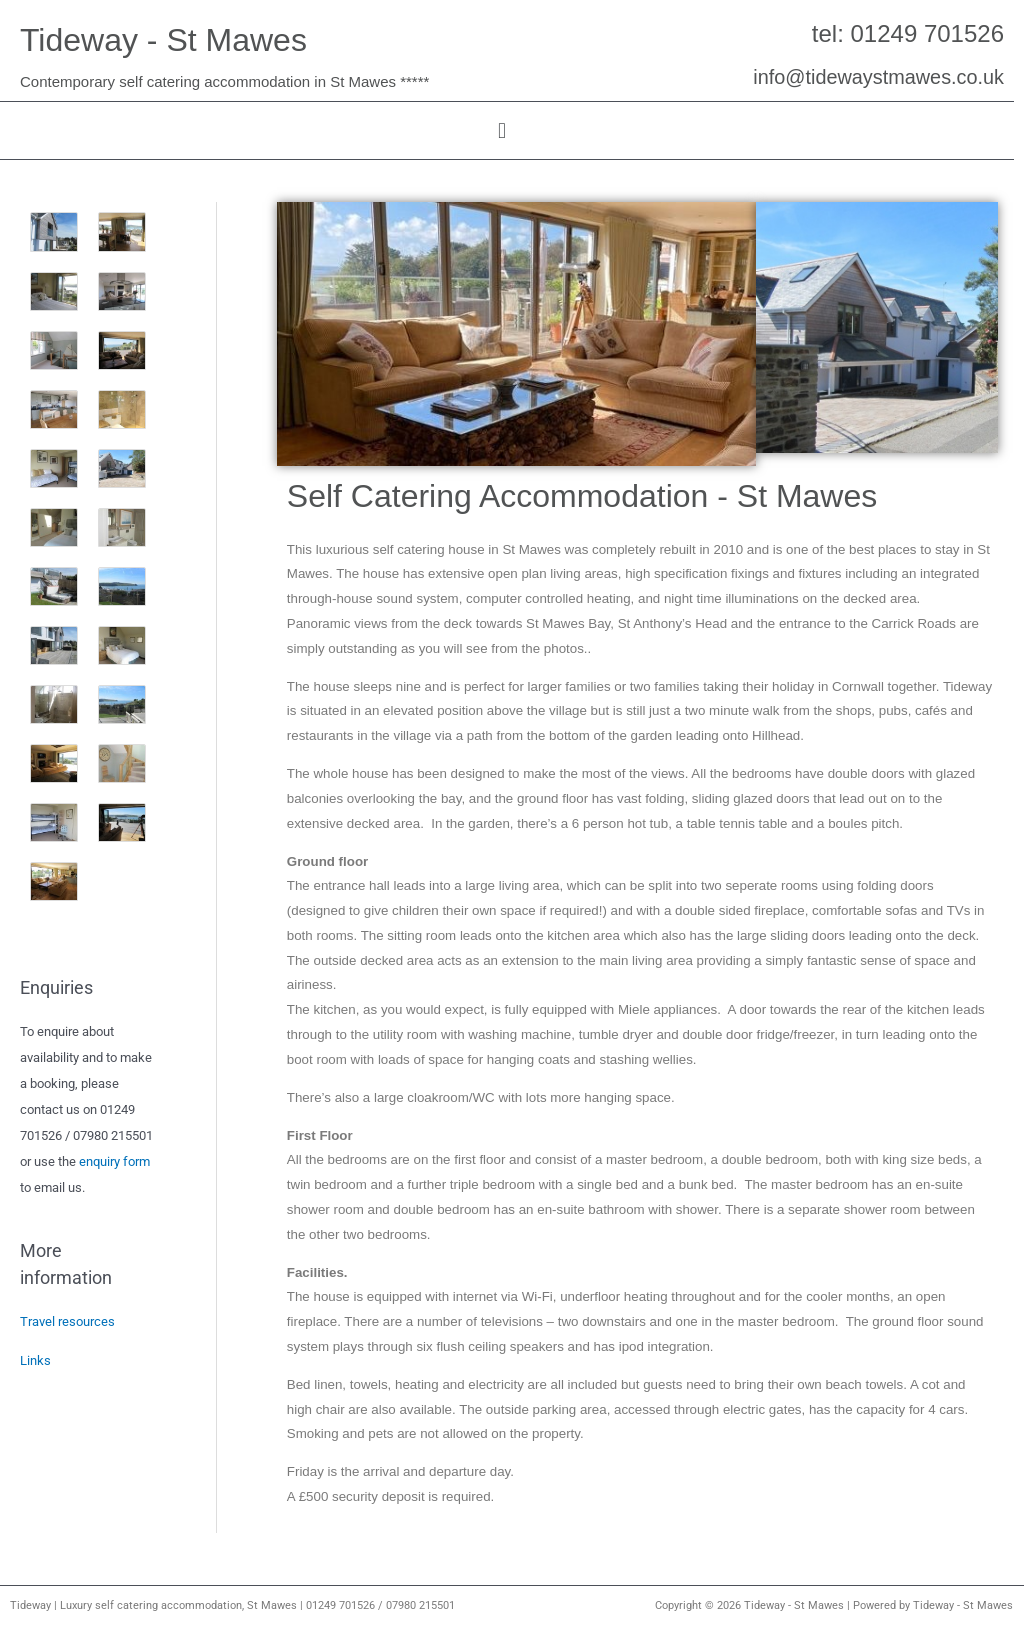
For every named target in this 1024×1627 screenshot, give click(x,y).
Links (35, 1360)
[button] (501, 130)
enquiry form (114, 1161)
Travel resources (67, 1321)
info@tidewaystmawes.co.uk (877, 77)
